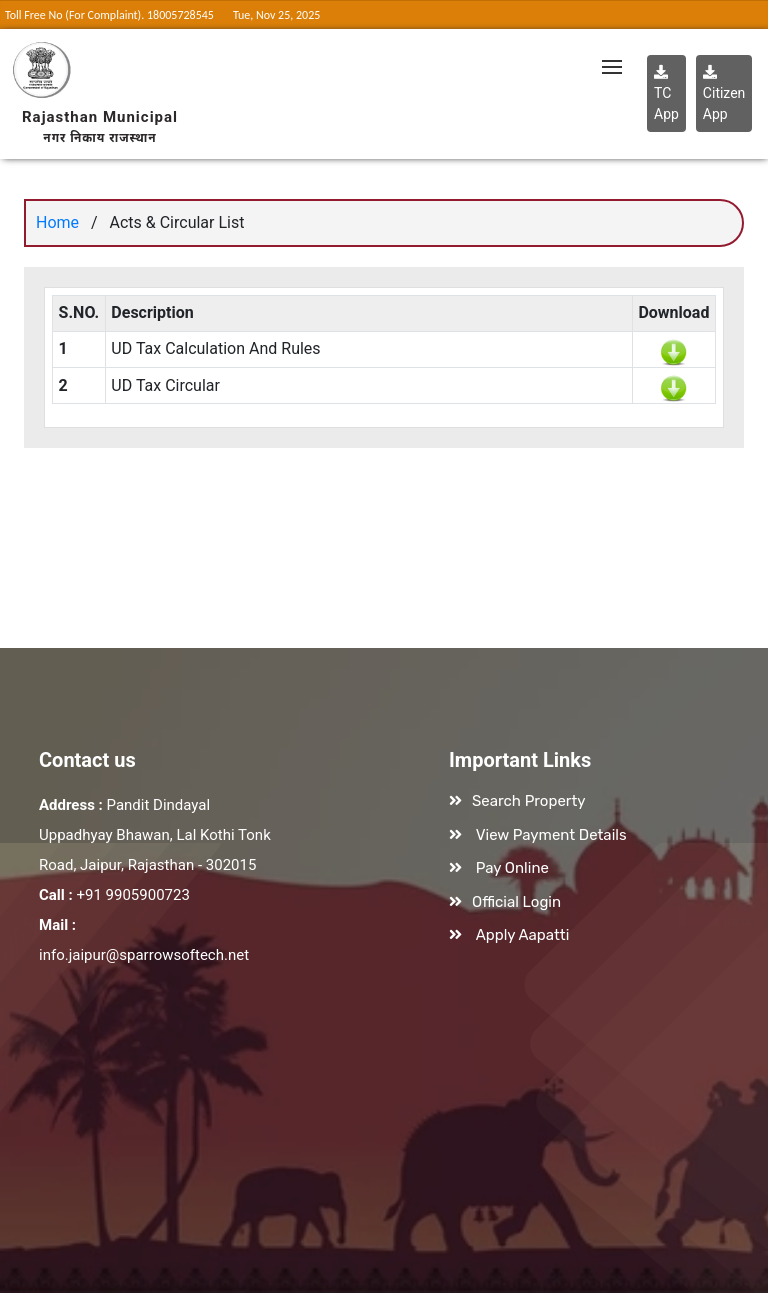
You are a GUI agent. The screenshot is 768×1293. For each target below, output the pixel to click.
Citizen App (724, 93)
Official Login (516, 902)
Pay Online (512, 868)
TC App (666, 93)
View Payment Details (551, 835)
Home (57, 222)
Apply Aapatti (523, 935)
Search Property (529, 801)
